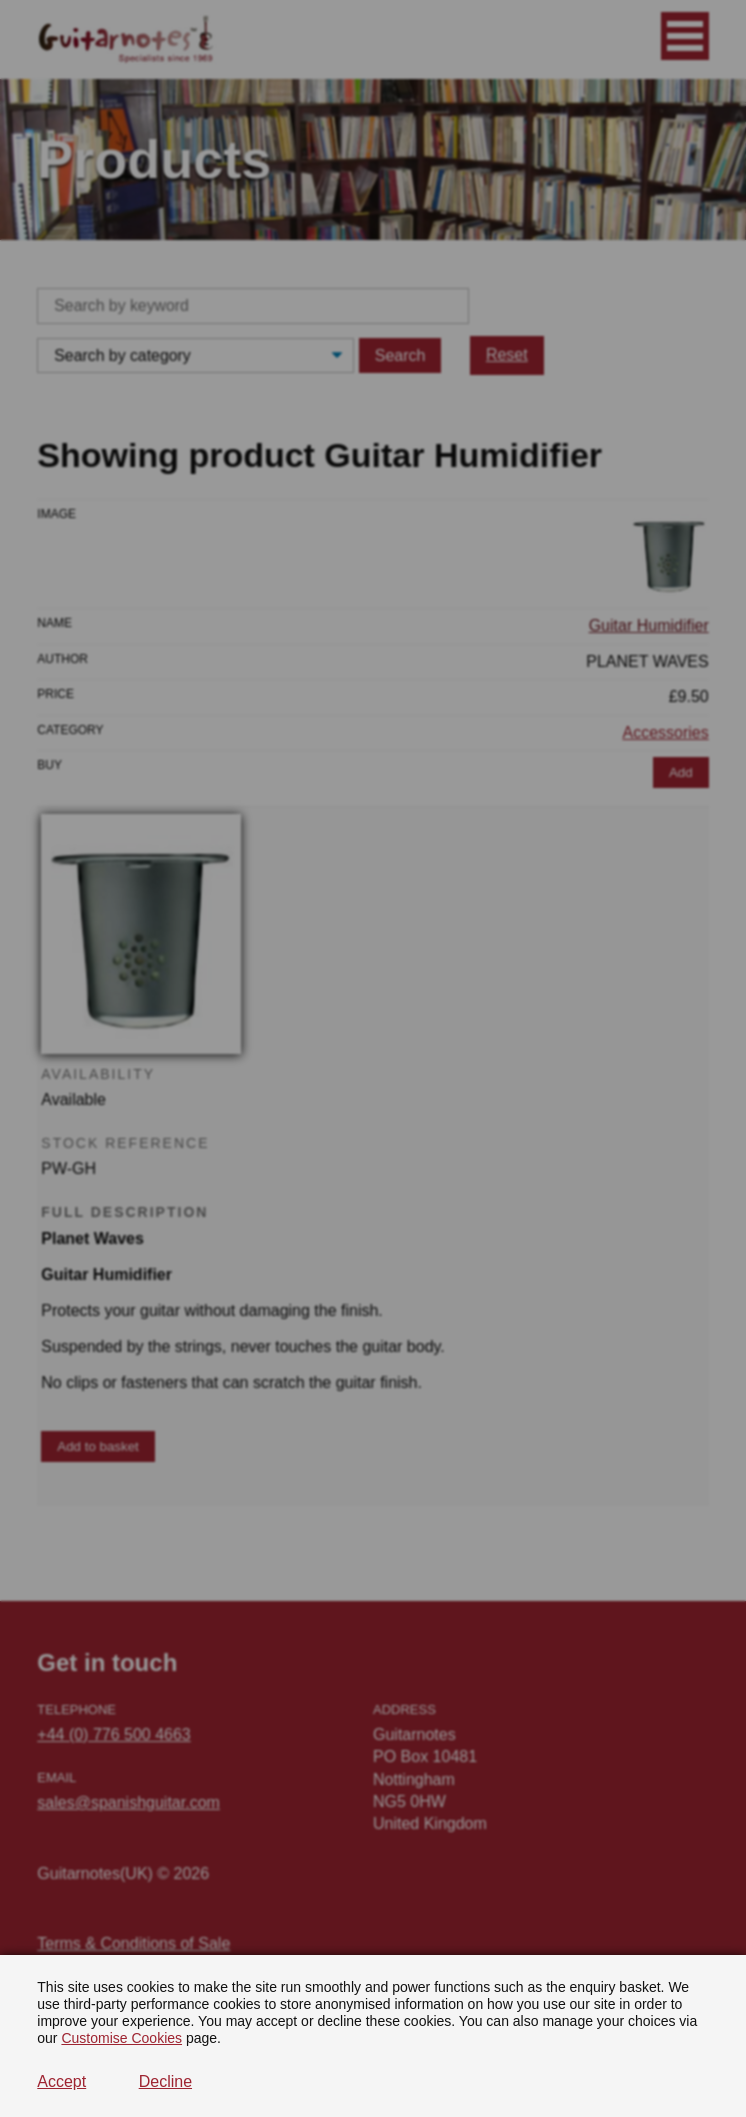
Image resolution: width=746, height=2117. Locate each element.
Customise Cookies (121, 2038)
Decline (165, 2081)
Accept (61, 2081)
